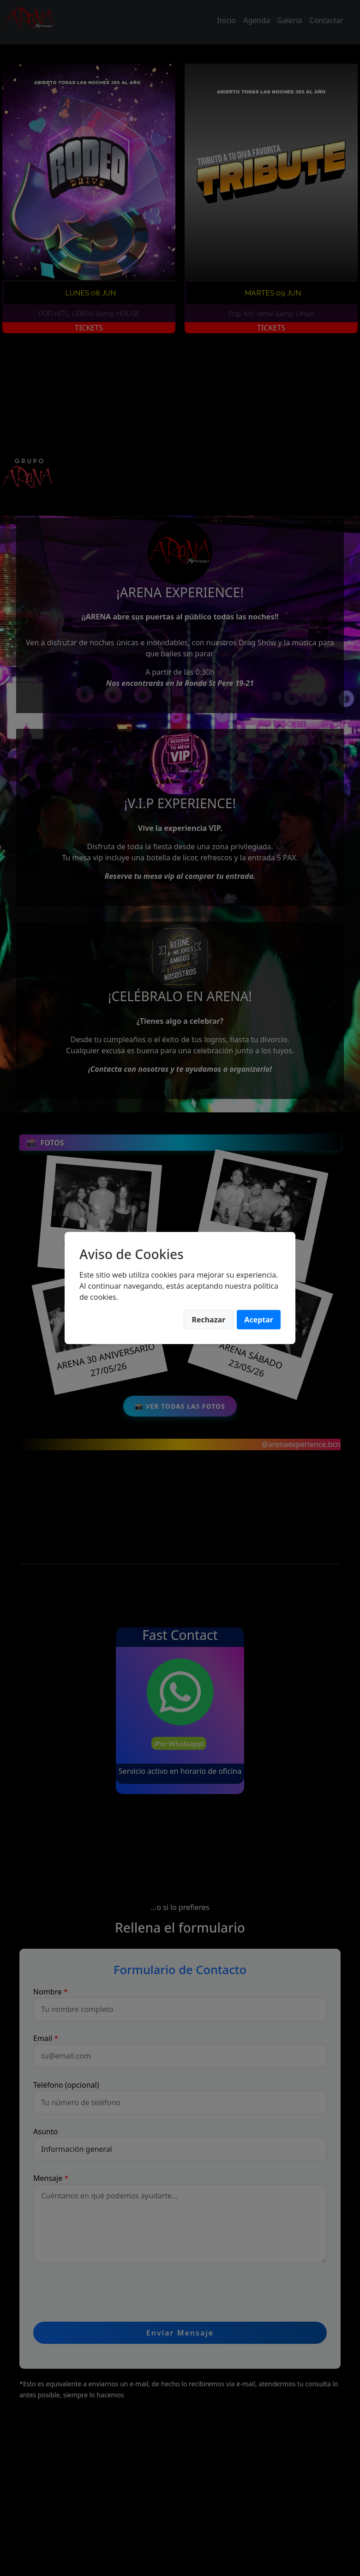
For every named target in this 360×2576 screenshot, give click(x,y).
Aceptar (258, 1320)
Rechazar (208, 1320)
